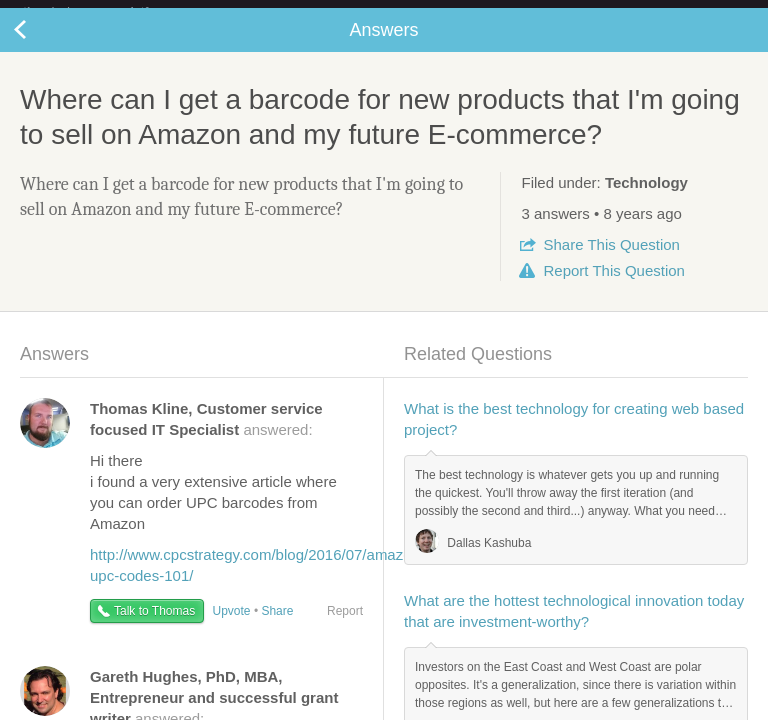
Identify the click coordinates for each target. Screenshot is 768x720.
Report (613, 286)
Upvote (232, 627)
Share (611, 260)
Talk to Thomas (154, 627)
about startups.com (689, 13)
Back (40, 46)
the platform (107, 11)
